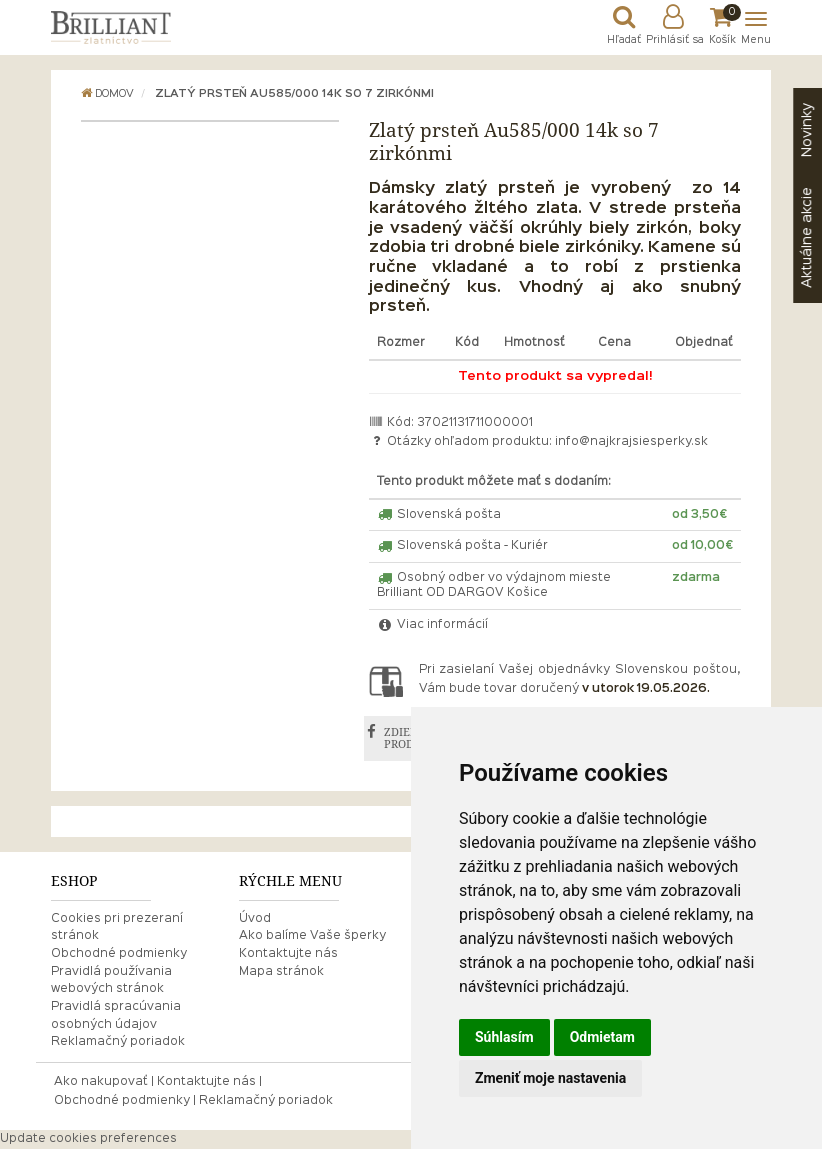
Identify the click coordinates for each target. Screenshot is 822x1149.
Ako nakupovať (101, 1082)
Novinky (807, 130)
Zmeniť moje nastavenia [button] (550, 1078)
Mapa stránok (281, 972)
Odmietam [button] (602, 1037)
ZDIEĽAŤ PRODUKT (410, 738)
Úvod (255, 919)
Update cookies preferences (88, 1139)
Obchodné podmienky (119, 954)
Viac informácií (433, 625)
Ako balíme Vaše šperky (312, 936)
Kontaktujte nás (288, 954)
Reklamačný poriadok (118, 1042)
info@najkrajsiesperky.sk (631, 442)
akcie (807, 237)
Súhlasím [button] (504, 1037)
